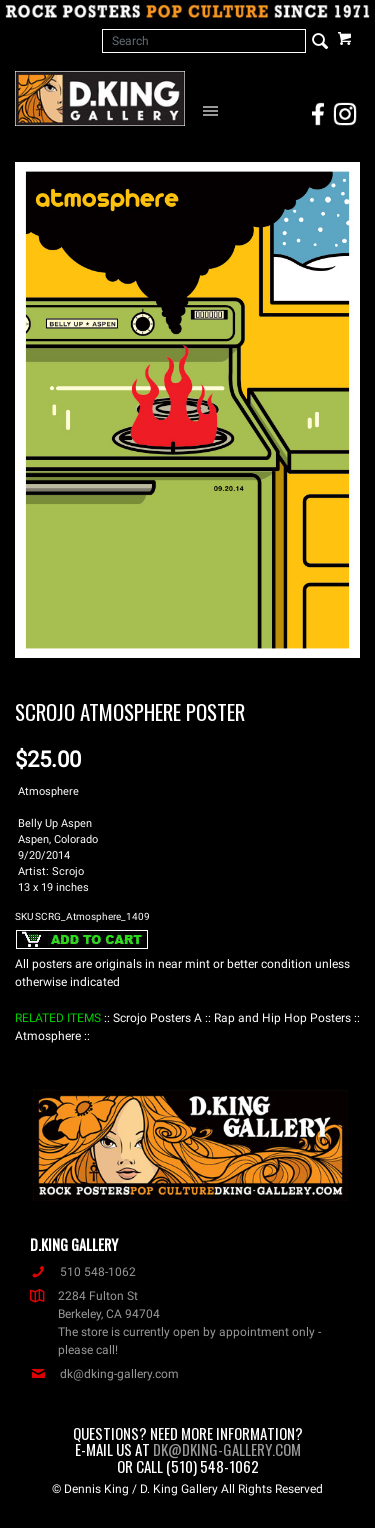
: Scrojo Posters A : (157, 1018)
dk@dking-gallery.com (104, 1374)
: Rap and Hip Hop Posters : (282, 1018)
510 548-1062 (83, 1272)
